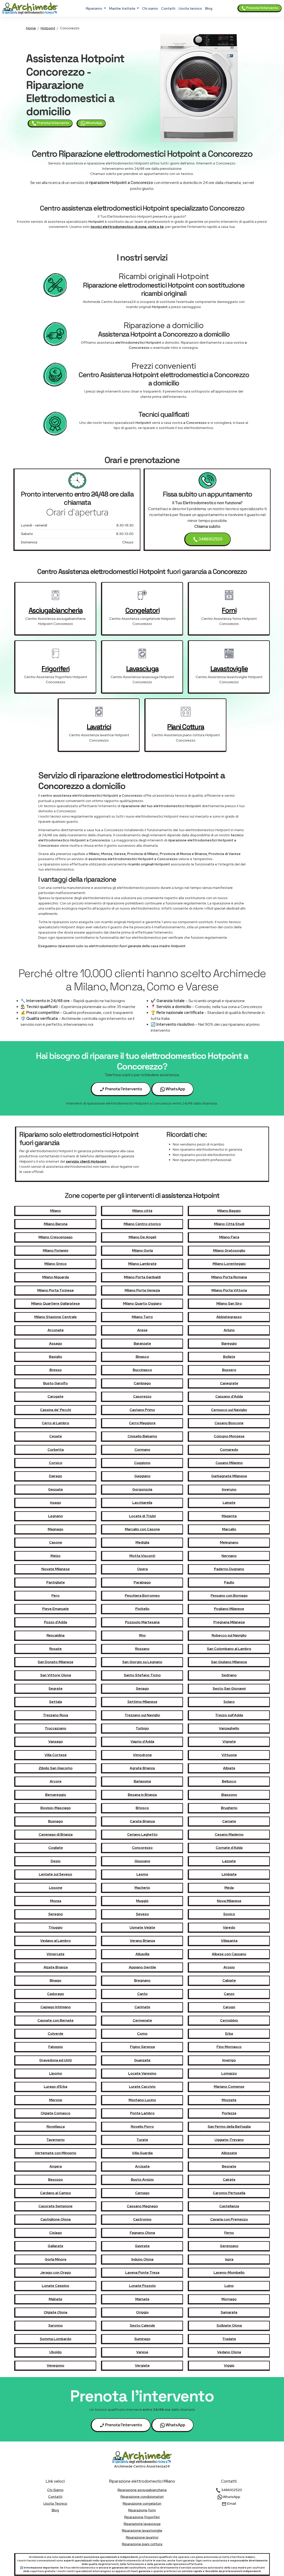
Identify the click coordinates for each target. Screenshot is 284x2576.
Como (142, 2033)
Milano (55, 1210)
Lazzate (229, 1861)
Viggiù (229, 2365)
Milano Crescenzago (55, 1237)
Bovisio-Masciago (55, 1808)
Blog (208, 8)
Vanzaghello (229, 1728)
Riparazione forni (142, 2510)
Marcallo (229, 1529)
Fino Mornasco (229, 2046)
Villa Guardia (142, 2153)
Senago (142, 1688)
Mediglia (142, 1542)
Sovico (229, 1914)
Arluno (229, 1330)
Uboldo (55, 2352)
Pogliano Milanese (229, 1608)
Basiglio (55, 1356)
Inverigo (229, 2060)
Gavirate (142, 2246)
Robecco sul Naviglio (229, 1635)
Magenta (229, 1516)
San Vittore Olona (55, 1675)
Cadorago (55, 1993)
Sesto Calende (142, 2325)
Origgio (142, 2312)
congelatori (142, 610)
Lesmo (142, 1874)
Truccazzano (55, 1728)
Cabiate (229, 1980)
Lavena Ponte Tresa (142, 2272)
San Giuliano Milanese (229, 1662)
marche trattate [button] (122, 8)
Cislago (55, 2232)
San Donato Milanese (55, 1662)
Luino (229, 2285)
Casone (55, 1542)
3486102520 (207, 539)
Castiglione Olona (55, 2219)
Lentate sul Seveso (55, 1874)
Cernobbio (229, 2020)
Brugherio (229, 1808)
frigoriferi (55, 668)
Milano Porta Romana (229, 1277)
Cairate (229, 2179)
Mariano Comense (229, 2086)
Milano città (142, 1210)
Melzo (55, 1555)
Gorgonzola (142, 1489)
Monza (55, 1900)
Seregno (55, 1914)
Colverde (55, 2033)
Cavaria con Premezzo (229, 2219)
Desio (56, 1861)
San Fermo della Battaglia (229, 2126)
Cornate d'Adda (229, 1847)
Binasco (142, 1356)
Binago (55, 1980)
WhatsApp (91, 123)
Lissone (55, 1887)
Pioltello (142, 1608)
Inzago (55, 1502)
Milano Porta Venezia (142, 1290)
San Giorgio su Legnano (142, 1662)
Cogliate (55, 1847)
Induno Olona (142, 2259)
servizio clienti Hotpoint (86, 1161)
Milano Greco (55, 1263)
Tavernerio (55, 2139)
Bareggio (229, 1343)
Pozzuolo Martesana (142, 1622)
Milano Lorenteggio (229, 1263)
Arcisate (142, 2166)
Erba (229, 2033)
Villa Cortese (56, 1755)
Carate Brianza (142, 1821)
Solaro (229, 1701)
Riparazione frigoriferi (142, 2517)
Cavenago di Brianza (56, 1834)
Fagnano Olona (142, 2232)
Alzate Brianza (56, 1967)
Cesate (55, 1436)
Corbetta (56, 1449)
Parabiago (142, 1582)
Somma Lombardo (55, 2339)
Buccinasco (142, 1369)
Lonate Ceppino (55, 2285)
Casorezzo (142, 1396)
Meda (229, 1887)
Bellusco (229, 1781)
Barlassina (142, 1781)
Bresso (56, 1369)
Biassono (229, 1794)
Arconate (56, 1330)
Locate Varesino (142, 2073)
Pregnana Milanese (229, 1622)
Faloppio (55, 2046)
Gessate (55, 1489)
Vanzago (55, 1741)
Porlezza (229, 2113)
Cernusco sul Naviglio (229, 1409)
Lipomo (55, 2073)
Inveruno (229, 1489)
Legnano (55, 1516)
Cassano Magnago (142, 2206)
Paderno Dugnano (229, 1569)
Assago (55, 1343)
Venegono (55, 2365)
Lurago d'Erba (55, 2086)
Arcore (56, 1781)
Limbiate (229, 1874)
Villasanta (229, 1940)
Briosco (142, 1808)
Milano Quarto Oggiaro (142, 1303)
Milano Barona (55, 1224)
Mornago (229, 2299)
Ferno (229, 2232)
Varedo (229, 1927)
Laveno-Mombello (229, 2272)
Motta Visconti (142, 1555)
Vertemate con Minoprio (55, 2153)
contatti (168, 8)
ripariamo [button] (94, 8)
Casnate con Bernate (55, 2020)
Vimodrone (142, 1755)
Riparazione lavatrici (142, 2537)
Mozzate (229, 2100)
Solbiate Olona (229, 2325)
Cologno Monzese (229, 1436)
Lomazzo (229, 2073)
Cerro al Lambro (55, 1423)
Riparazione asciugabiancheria (142, 2490)
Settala (55, 1701)
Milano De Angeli (142, 1237)
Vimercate (55, 1954)
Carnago (142, 2193)
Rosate (55, 1648)
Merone (55, 2100)
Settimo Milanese (142, 1701)
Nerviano (229, 1555)
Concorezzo (142, 1847)
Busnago (55, 1821)
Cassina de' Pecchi (55, 1409)
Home (31, 28)
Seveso (142, 1914)
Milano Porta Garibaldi (142, 1277)
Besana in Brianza (142, 1794)
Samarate (229, 2312)
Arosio (229, 1967)
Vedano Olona (229, 2352)
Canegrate (229, 1383)
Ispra (229, 2259)
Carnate (229, 1821)
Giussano (142, 1861)
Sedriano (229, 1675)
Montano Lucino (142, 2100)
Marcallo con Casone (142, 1529)
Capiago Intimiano (55, 2007)
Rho (142, 1635)
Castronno (142, 2219)
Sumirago (142, 2339)
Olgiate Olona (55, 2312)
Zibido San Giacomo (56, 1768)
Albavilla (142, 1954)
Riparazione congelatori (142, 2503)
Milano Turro (142, 1316)
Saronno (55, 2325)
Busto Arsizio (142, 2179)
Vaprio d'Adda (142, 1741)
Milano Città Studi (229, 1224)
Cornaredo (229, 1449)
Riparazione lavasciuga (142, 2523)
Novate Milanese (55, 1569)
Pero (55, 1595)
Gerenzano (229, 2246)
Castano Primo (142, 1409)
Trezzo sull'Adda (229, 1715)
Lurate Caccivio (142, 2086)
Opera (142, 1569)
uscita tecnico (190, 8)
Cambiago (142, 1383)
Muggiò (142, 1900)
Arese (142, 1330)
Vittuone (229, 1755)
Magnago (55, 1529)
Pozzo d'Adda (55, 1622)
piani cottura (185, 726)
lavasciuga (142, 668)
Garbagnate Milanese (229, 1476)
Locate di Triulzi (142, 1516)
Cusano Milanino (229, 1462)
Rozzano (142, 1648)
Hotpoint (48, 28)
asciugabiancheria (56, 610)
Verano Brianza (142, 1940)
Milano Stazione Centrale (55, 1316)
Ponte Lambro (142, 2113)
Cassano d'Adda (229, 1396)
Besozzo (55, 2179)
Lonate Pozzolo (142, 2285)
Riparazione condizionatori (142, 2496)
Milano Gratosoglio (229, 1250)
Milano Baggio (229, 1210)
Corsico (55, 1462)
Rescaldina (55, 1635)
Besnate (229, 2166)
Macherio (142, 1887)
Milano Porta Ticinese (55, 1290)
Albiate (229, 1768)
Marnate (142, 2299)
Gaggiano (142, 1476)
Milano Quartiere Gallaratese (55, 1303)
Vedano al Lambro (55, 1940)
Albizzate (229, 2153)
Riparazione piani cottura (142, 2544)
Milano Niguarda (55, 1277)
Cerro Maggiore (142, 1423)
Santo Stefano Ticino (142, 1675)
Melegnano (229, 1542)
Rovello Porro (142, 2126)
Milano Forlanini (55, 1250)
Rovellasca (56, 2126)
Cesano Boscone (229, 1423)
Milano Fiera (229, 1237)
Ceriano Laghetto (142, 1834)
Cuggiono (142, 1462)
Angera (56, 2166)
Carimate (142, 2007)
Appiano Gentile (142, 1967)
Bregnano (142, 1980)
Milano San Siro (229, 1303)
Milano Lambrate (142, 1263)
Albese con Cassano (229, 1954)
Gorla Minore (55, 2259)
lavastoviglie (229, 668)
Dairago (55, 1476)
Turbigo (142, 1728)
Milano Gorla (142, 1250)
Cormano (142, 1449)
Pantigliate (55, 1582)
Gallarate (55, 2246)
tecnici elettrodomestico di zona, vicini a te (127, 226)
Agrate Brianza (142, 1768)
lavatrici (99, 726)
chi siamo (150, 8)
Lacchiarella (142, 1502)
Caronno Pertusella (229, 2193)
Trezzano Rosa (55, 1715)
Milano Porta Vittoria (229, 1290)
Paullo (229, 1582)
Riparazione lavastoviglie (142, 2530)
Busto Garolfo (55, 1383)
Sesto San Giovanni (229, 1688)
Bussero (229, 1369)
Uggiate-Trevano (229, 2139)
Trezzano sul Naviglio (142, 1715)
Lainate (229, 1502)
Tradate (229, 2339)
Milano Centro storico (142, 1224)
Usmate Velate (142, 1927)
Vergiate (142, 2365)
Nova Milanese (229, 1900)
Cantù (142, 1993)
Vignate (229, 1741)
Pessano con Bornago (229, 1595)
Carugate (56, 1396)
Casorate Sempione (55, 2206)
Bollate (229, 1356)
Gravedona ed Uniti (55, 2060)
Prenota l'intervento (260, 8)
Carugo (229, 2007)
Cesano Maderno (229, 1834)
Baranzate (142, 1343)
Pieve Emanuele (55, 1608)
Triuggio (56, 1927)
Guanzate (142, 2060)
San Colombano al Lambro (229, 1648)
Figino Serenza (142, 2046)
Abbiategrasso (229, 1316)
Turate (142, 2139)
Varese (142, 2352)
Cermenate (142, 2020)
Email (229, 2503)
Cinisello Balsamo (142, 1436)
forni (229, 610)
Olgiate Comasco (55, 2113)
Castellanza (229, 2206)
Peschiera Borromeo (142, 1595)
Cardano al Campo (55, 2193)
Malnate (55, 2299)
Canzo (229, 1993)
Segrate (56, 1688)
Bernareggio (55, 1794)
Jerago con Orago (55, 2272)
